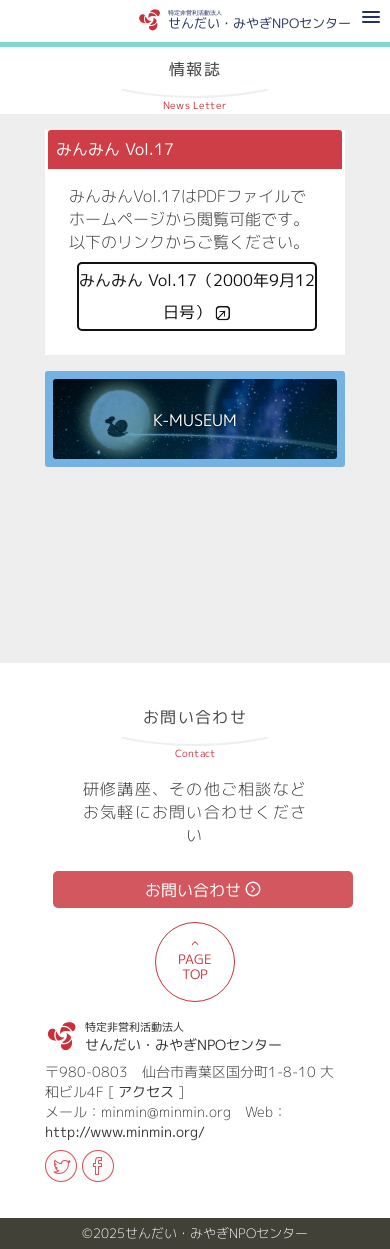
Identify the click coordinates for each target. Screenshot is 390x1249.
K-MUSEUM (195, 420)
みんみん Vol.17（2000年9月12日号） (197, 296)
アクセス (146, 1091)
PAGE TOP (195, 966)
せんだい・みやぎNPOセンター (183, 1032)
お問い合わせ (193, 890)
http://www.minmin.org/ (125, 1131)
